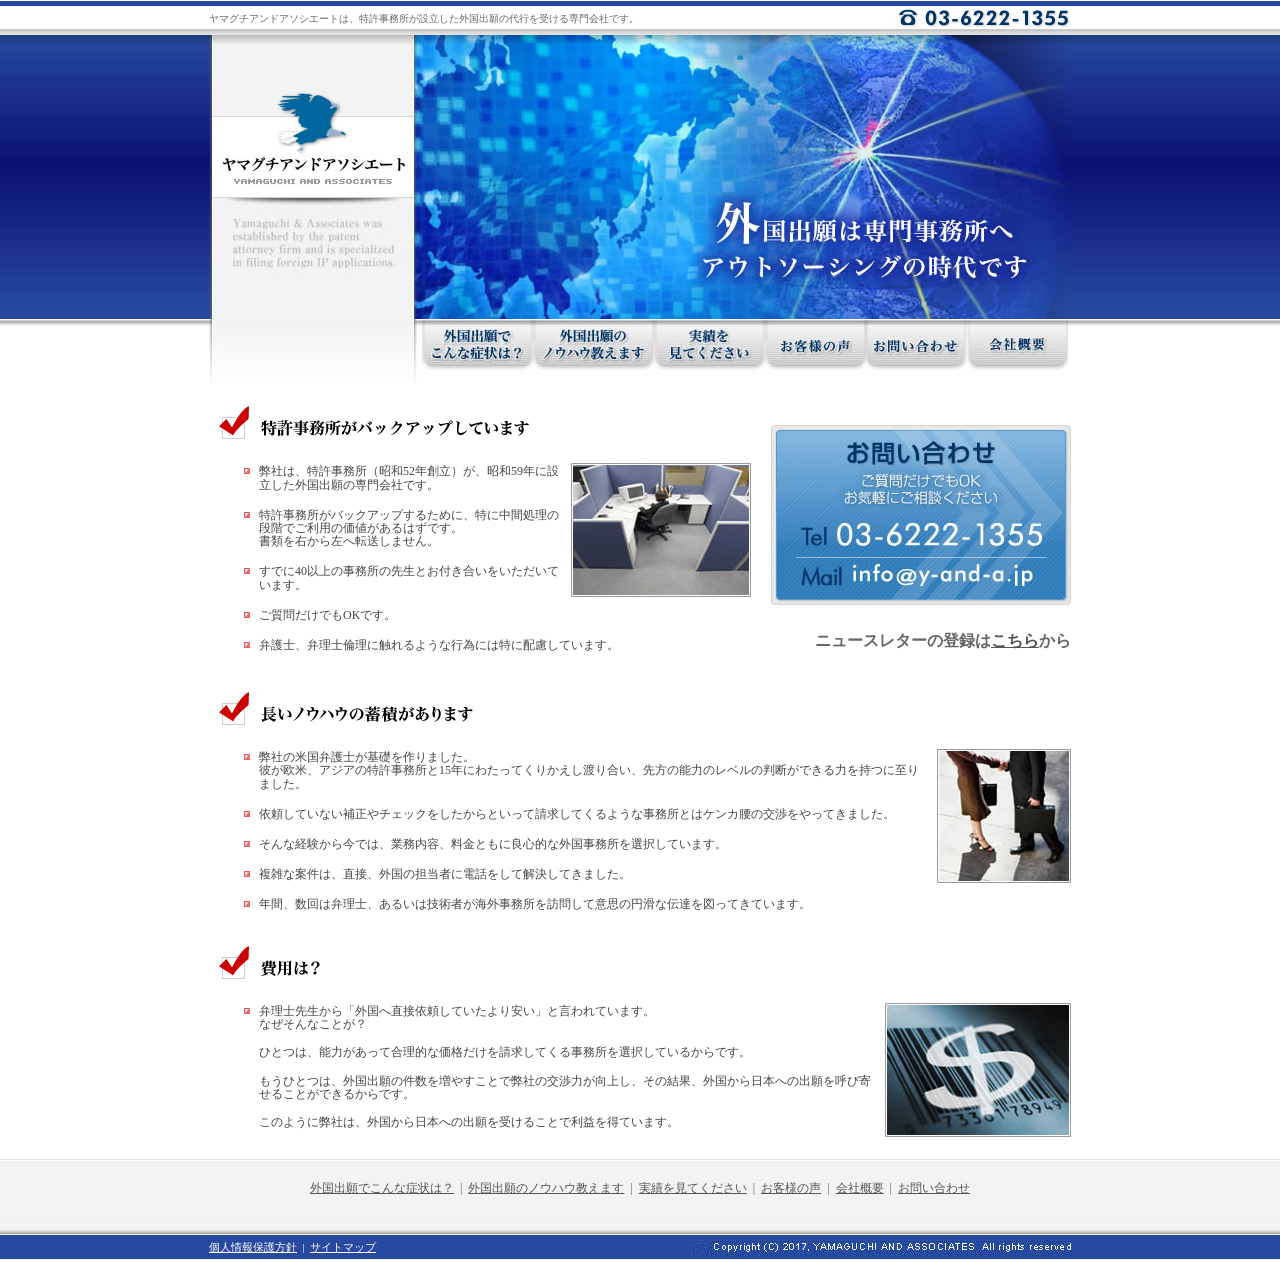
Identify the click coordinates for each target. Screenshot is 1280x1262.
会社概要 (860, 1188)
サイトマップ (343, 1247)
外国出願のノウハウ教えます (546, 1188)
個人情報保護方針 (253, 1247)
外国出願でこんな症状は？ (382, 1188)
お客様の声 (791, 1188)
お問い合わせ (934, 1188)
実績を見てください (693, 1188)
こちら (1015, 640)
